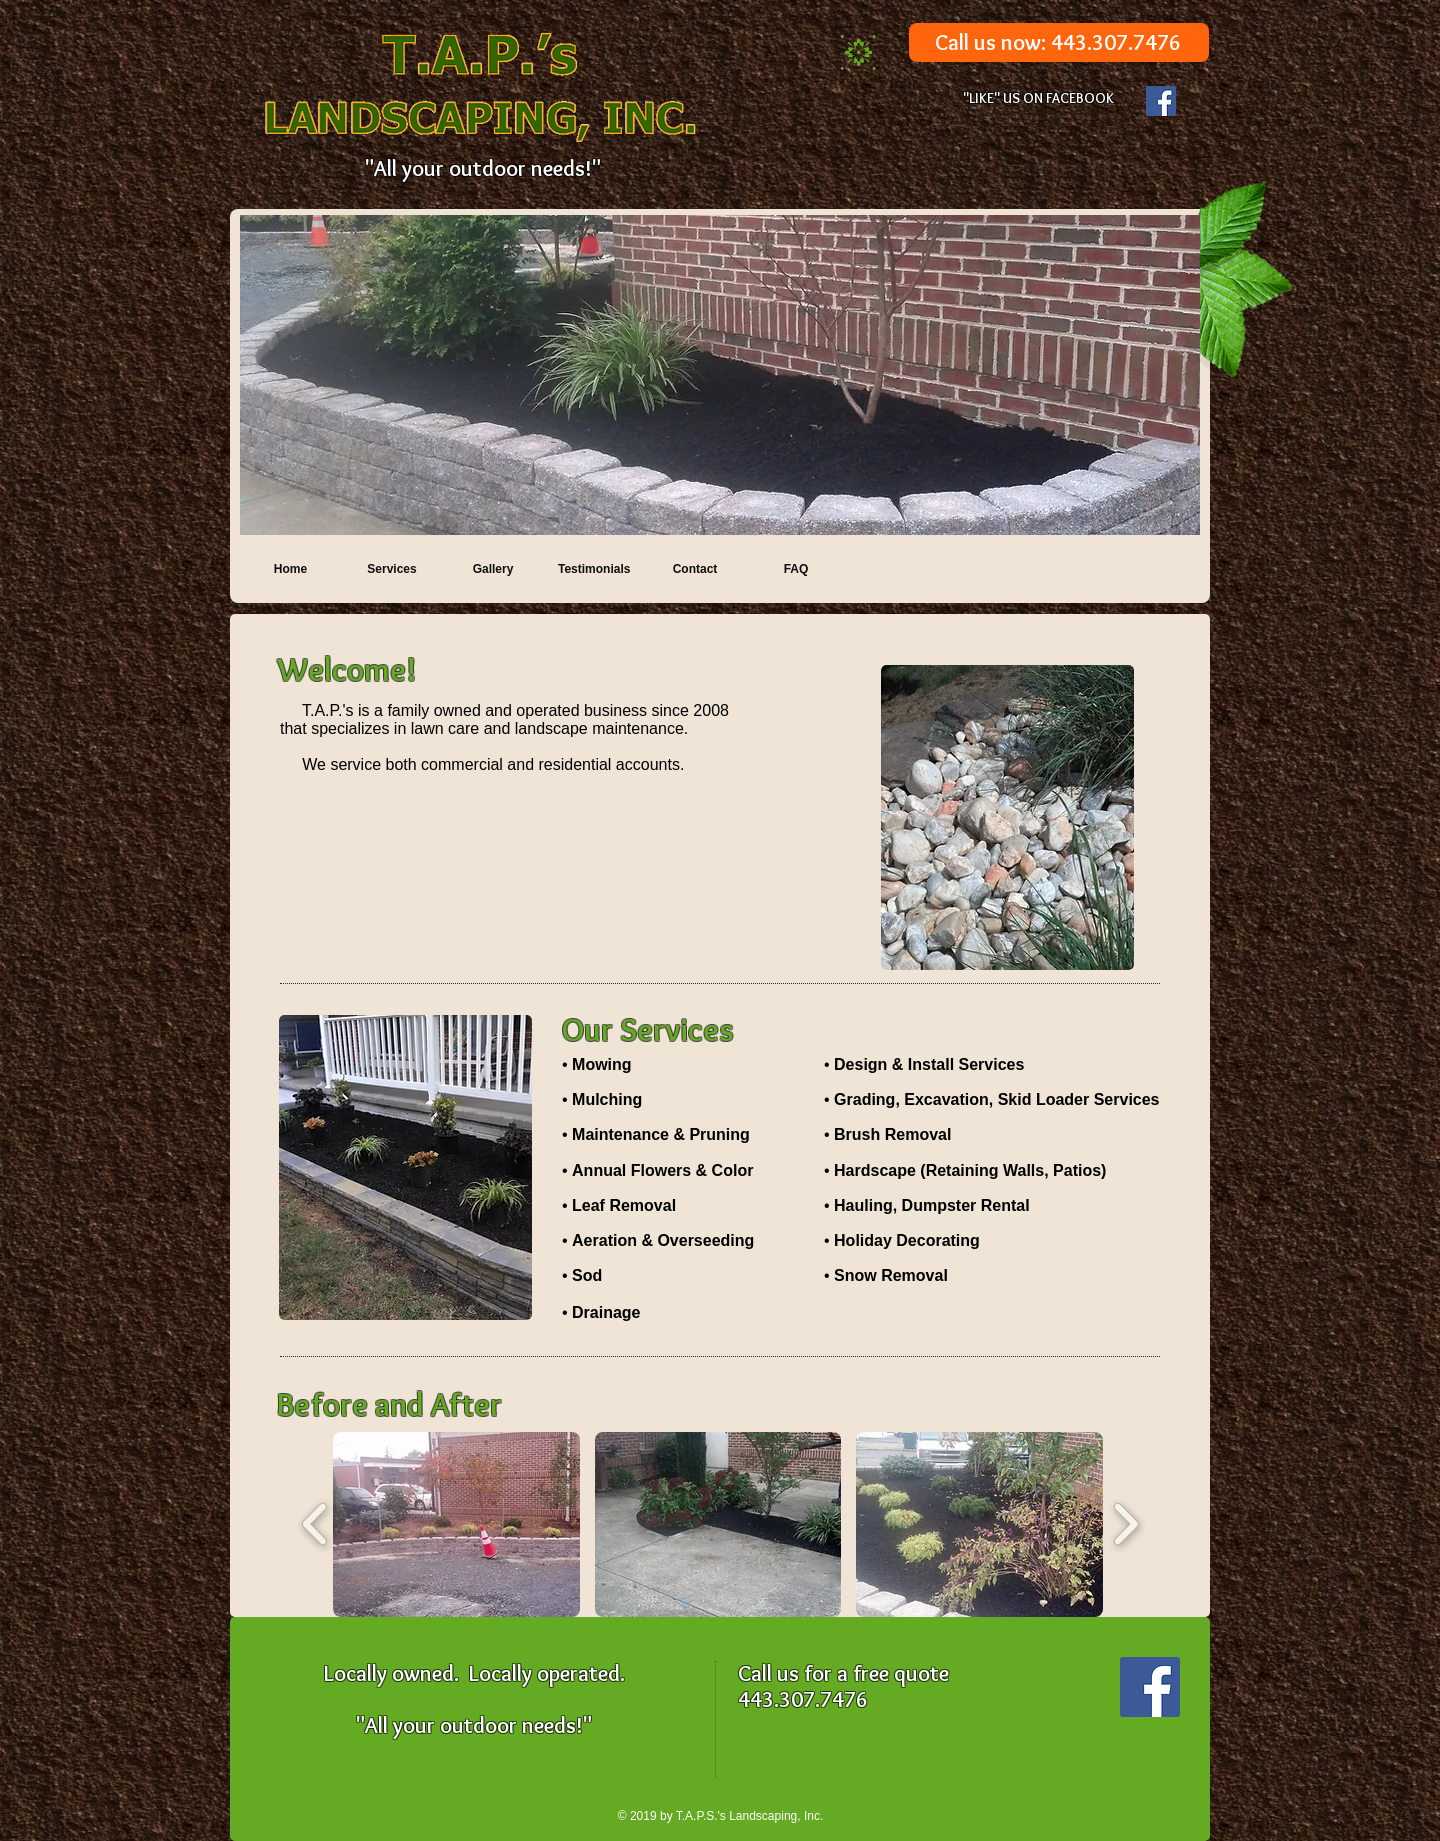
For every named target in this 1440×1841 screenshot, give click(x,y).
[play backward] (315, 1524)
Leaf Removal (624, 1205)
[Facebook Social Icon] (1161, 101)
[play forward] (1125, 1524)
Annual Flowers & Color (662, 1170)
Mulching (607, 1099)
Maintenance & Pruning (661, 1134)
